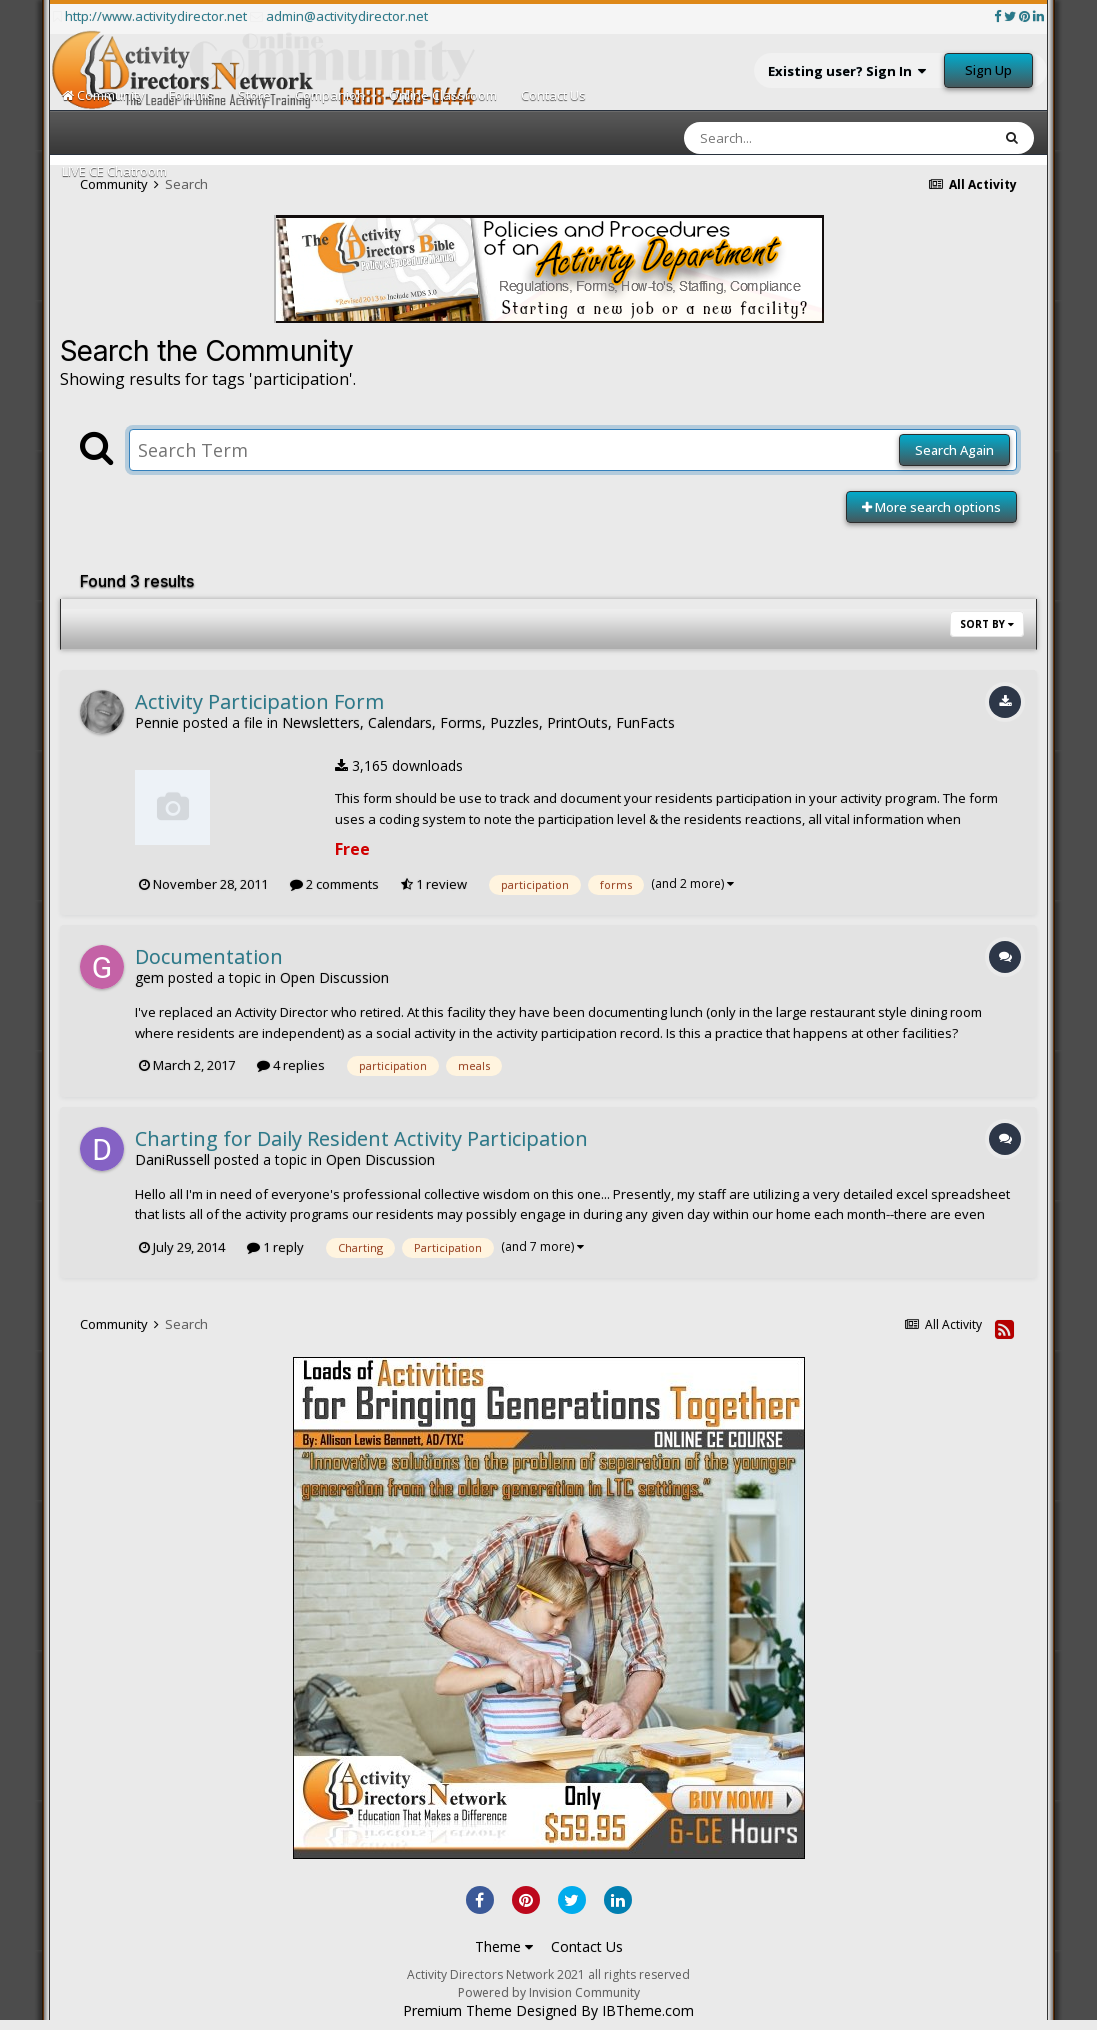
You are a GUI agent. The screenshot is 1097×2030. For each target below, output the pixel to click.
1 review (434, 884)
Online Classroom (443, 95)
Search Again (954, 450)
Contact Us (553, 95)
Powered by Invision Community (549, 1992)
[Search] (785, 138)
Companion (330, 95)
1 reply (275, 1247)
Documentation (209, 956)
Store (254, 95)
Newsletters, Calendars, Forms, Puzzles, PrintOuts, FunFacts (478, 722)
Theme (504, 1946)
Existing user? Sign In (847, 71)
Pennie (157, 722)
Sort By (987, 624)
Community (103, 95)
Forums (191, 95)
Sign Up (988, 70)
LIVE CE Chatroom (114, 171)
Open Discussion (334, 977)
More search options (931, 507)
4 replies (291, 1065)
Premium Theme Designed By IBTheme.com (548, 2011)
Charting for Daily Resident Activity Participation (361, 1138)
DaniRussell (172, 1159)
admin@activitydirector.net (347, 16)
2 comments (334, 884)
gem (149, 977)
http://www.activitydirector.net (156, 16)
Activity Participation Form (259, 701)
